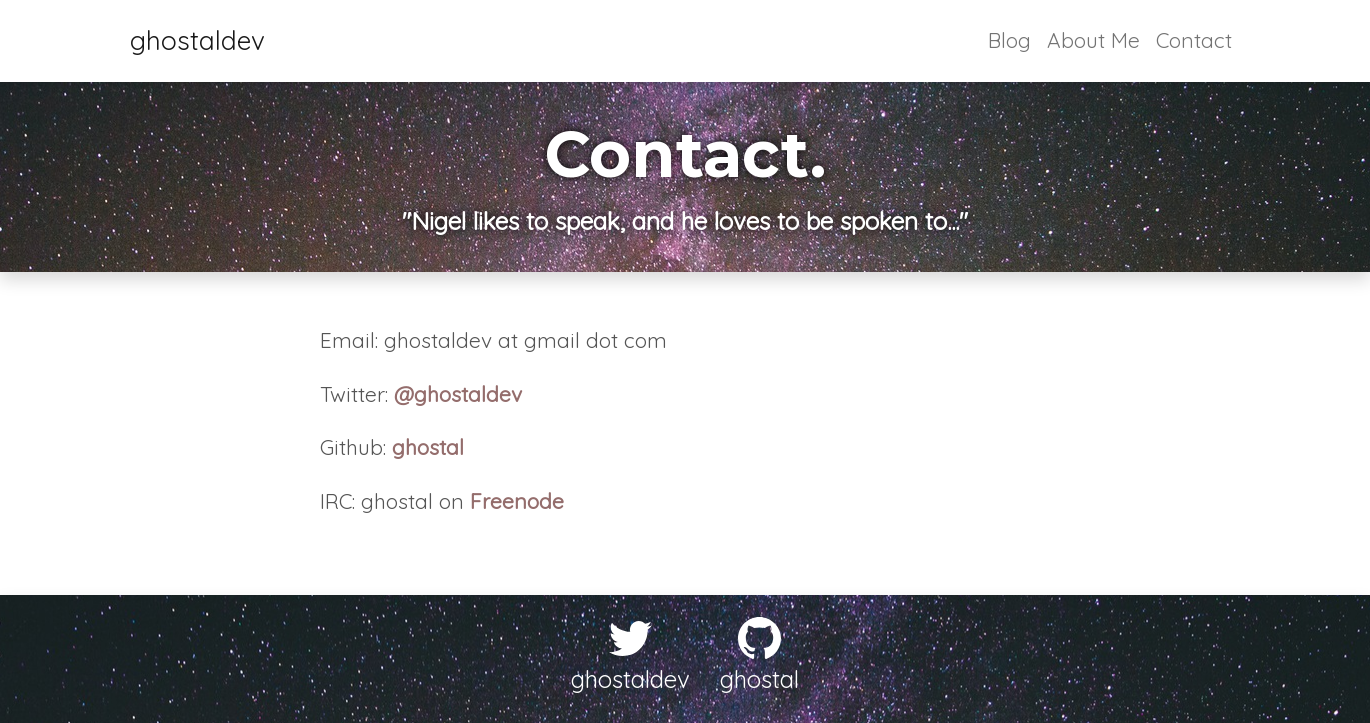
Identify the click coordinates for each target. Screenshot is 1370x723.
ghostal (428, 447)
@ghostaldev (458, 394)
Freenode (517, 501)
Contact (1194, 40)
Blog (1009, 40)
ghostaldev (197, 40)
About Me (1093, 40)
